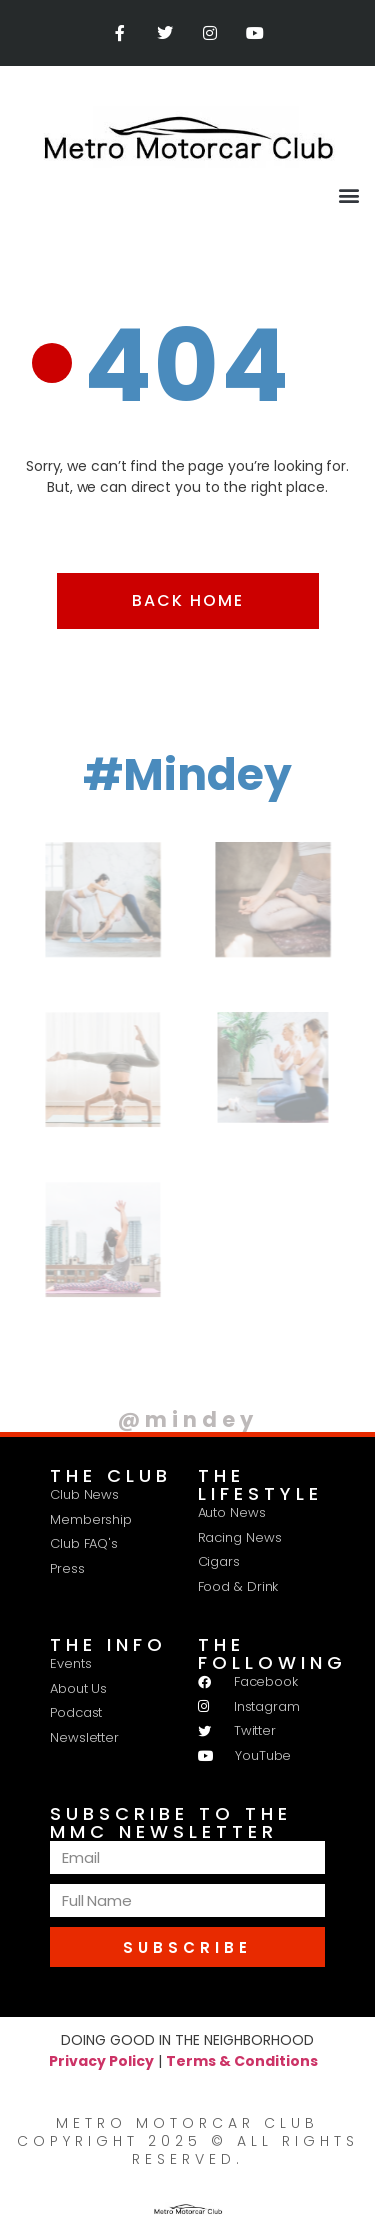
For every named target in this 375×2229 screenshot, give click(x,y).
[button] (348, 194)
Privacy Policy (101, 2061)
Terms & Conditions (242, 2061)
